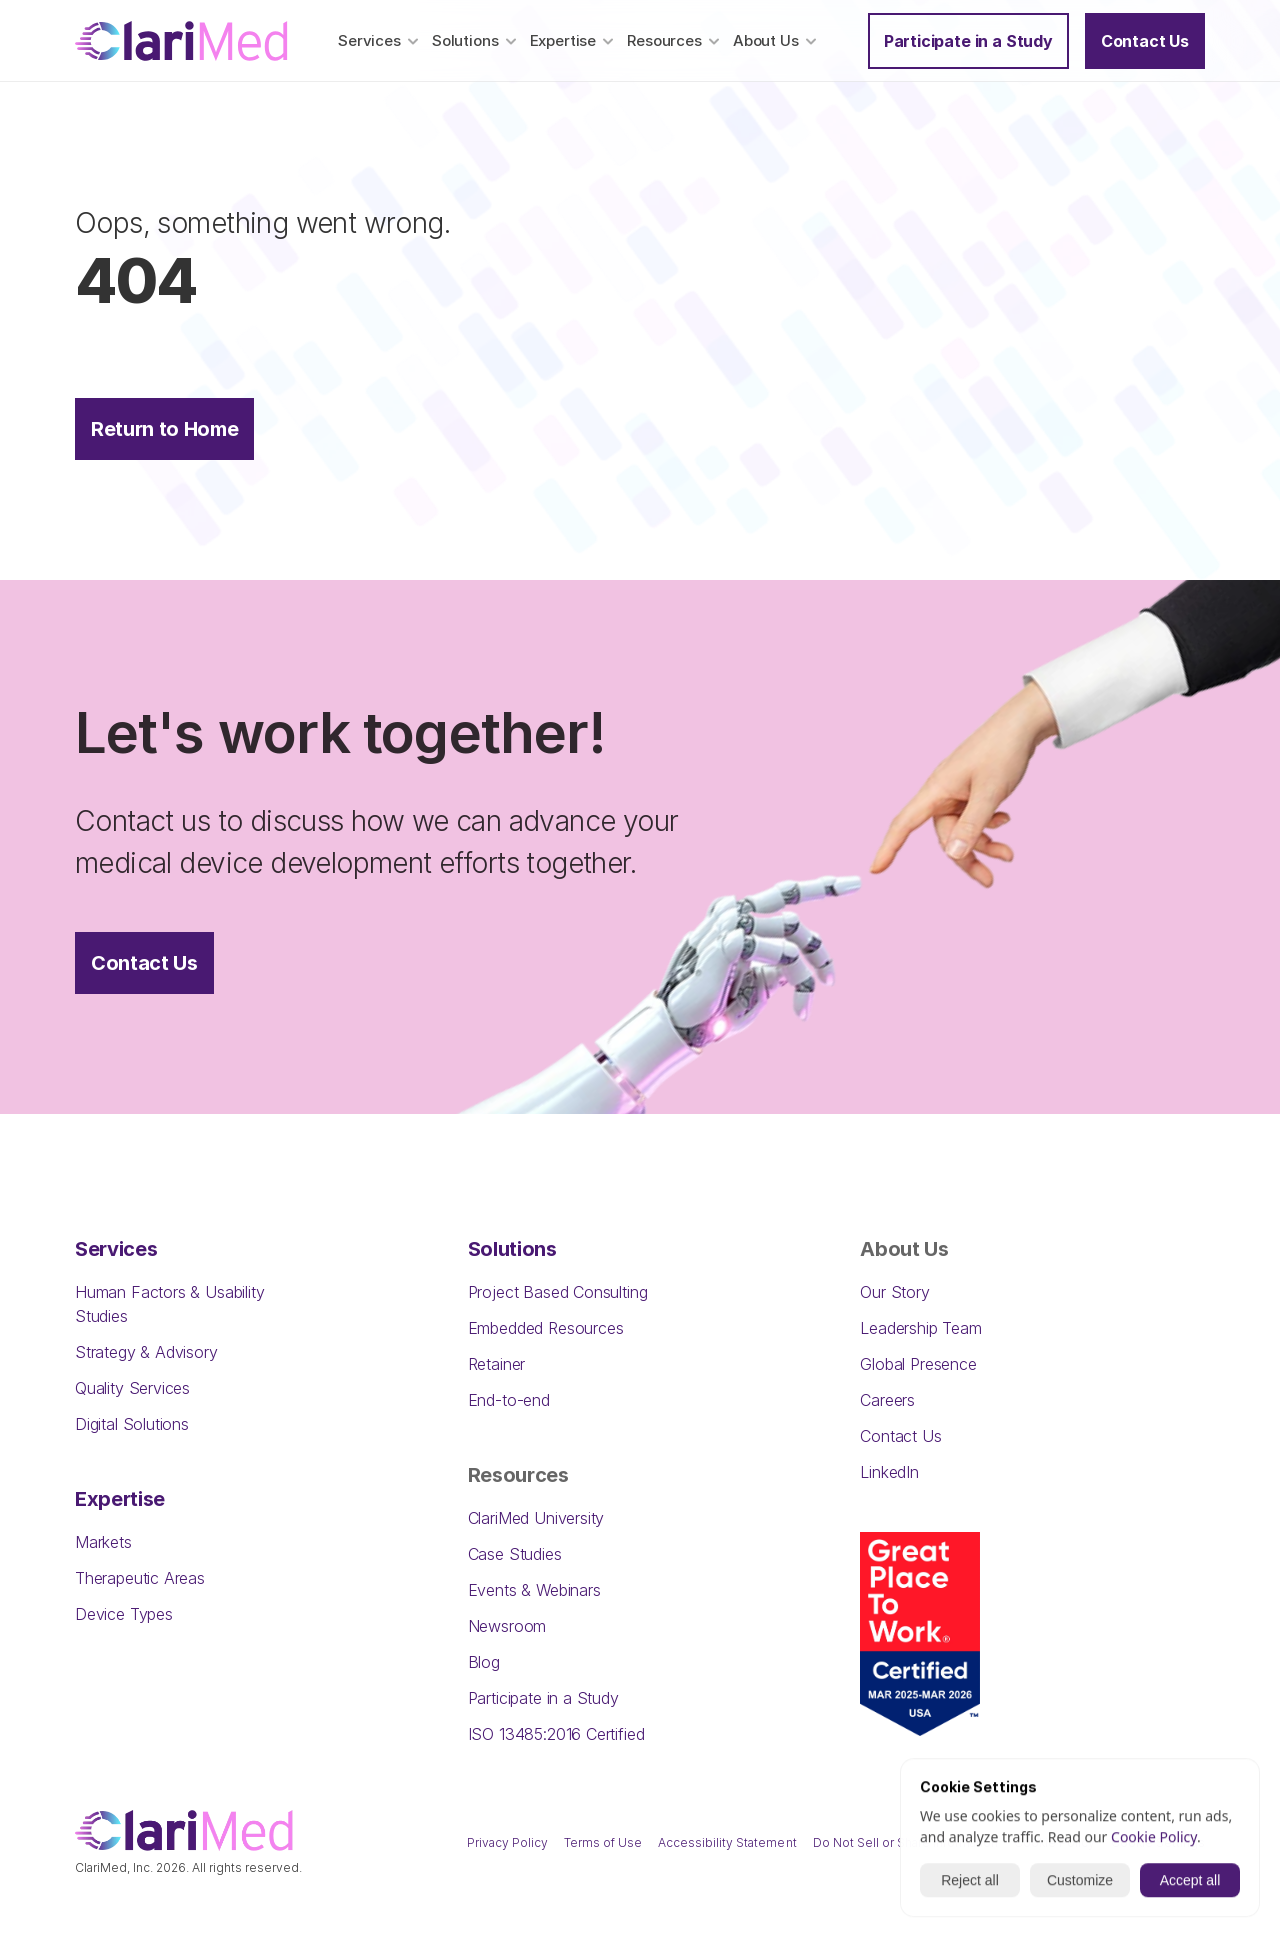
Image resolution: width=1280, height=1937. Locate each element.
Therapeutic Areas (140, 1578)
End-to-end (509, 1400)
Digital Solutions (132, 1424)
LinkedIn (889, 1472)
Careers (887, 1400)
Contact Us (900, 1436)
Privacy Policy (507, 1842)
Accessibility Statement (727, 1842)
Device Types (124, 1614)
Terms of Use (603, 1842)
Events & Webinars (534, 1590)
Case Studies (515, 1554)
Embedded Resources (546, 1328)
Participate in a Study (543, 1698)
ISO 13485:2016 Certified (556, 1734)
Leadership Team (920, 1328)
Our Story (894, 1292)
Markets (103, 1542)
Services (116, 1249)
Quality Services (132, 1388)
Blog (484, 1662)
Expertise (120, 1499)
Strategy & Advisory (146, 1352)
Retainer (497, 1364)
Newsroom (507, 1626)
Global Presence (918, 1364)
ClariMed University (536, 1518)
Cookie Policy (1154, 1838)
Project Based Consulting (558, 1292)
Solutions (512, 1249)
